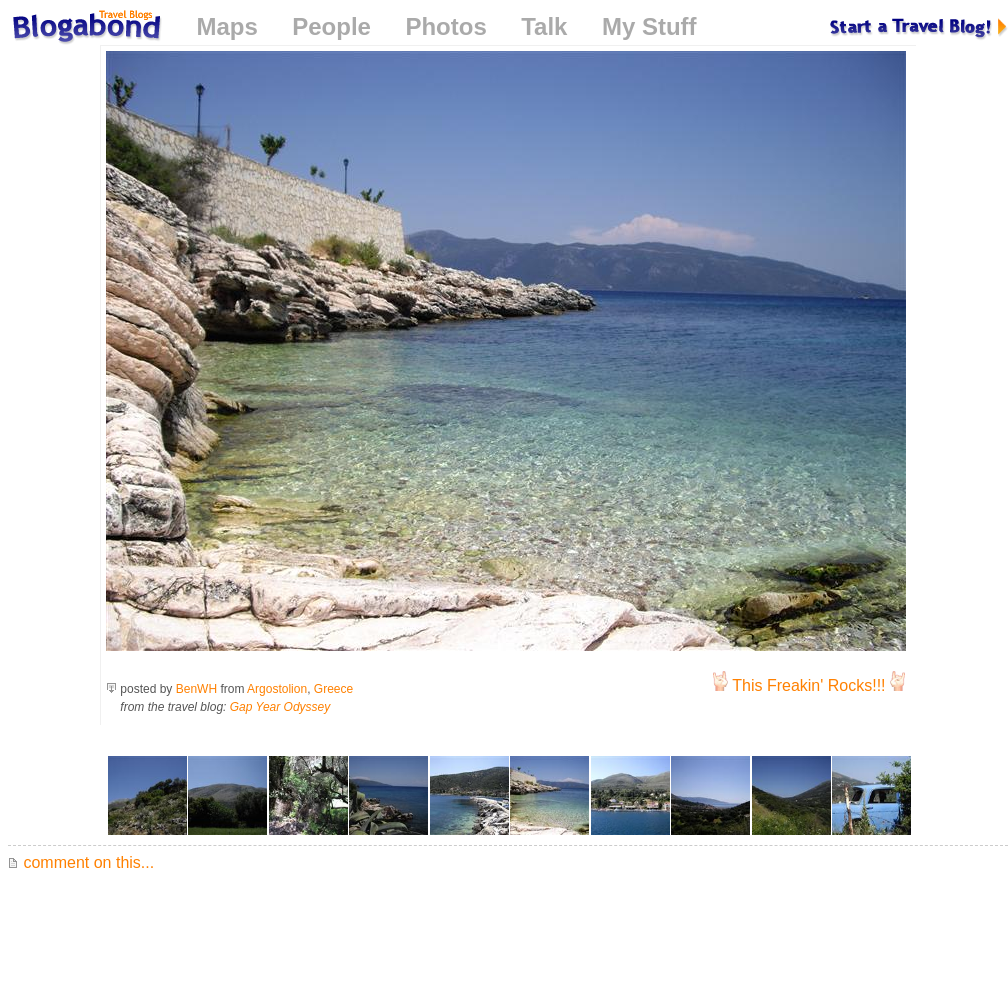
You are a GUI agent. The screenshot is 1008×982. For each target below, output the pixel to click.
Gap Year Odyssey (280, 707)
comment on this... (81, 862)
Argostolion (277, 689)
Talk (544, 26)
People (331, 26)
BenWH (196, 689)
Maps (226, 26)
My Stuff (649, 26)
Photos (445, 26)
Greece (333, 689)
